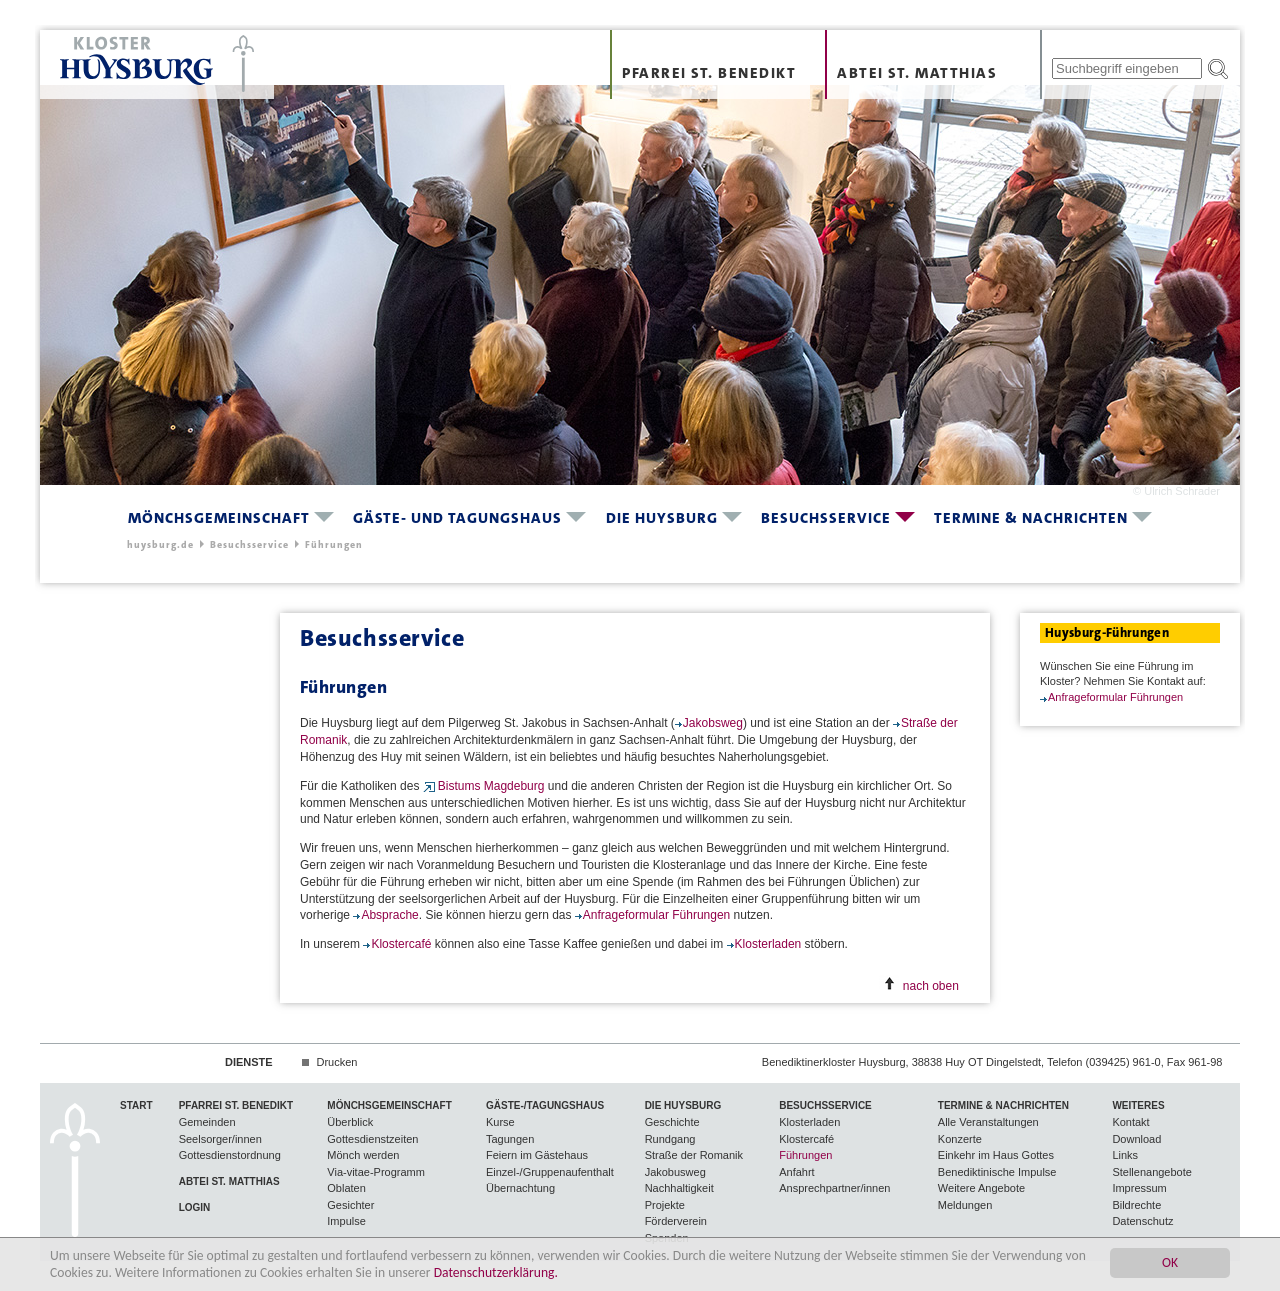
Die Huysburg (662, 518)
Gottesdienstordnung (230, 1155)
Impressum (1139, 1188)
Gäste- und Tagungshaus (457, 518)
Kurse (500, 1122)
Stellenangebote (1152, 1172)
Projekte (665, 1205)
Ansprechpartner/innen (834, 1188)
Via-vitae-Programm (376, 1172)
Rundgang (670, 1139)
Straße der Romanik (694, 1155)
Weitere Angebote (981, 1188)
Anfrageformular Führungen (658, 915)
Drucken (336, 1062)
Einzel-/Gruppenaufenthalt (550, 1172)
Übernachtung (520, 1188)
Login (195, 1207)
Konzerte (960, 1139)
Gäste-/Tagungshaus (545, 1105)
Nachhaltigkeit (679, 1188)
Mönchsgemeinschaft (219, 518)
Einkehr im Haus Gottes (996, 1155)
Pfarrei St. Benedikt (709, 73)
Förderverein (676, 1221)
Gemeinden (207, 1122)
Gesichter (350, 1205)
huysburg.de (160, 544)
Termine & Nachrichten (1031, 518)
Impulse (346, 1221)
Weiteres (1138, 1105)
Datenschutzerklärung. (496, 1273)
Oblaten (346, 1188)
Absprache (389, 915)
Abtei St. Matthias (917, 73)
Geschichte (672, 1122)
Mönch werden (363, 1155)
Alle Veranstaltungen (988, 1122)
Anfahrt (796, 1172)
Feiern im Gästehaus (537, 1155)
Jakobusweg (675, 1172)
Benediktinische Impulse (997, 1172)
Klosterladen (770, 944)
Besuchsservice (826, 518)
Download (1136, 1139)
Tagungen (510, 1139)
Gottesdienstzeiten (372, 1139)
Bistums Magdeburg (491, 786)
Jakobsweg (713, 723)
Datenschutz (1142, 1221)
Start (136, 1105)
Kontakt (1130, 1122)
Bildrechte (1136, 1205)
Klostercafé (402, 944)
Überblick (350, 1122)
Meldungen (965, 1205)
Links (1125, 1155)
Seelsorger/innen (220, 1139)
